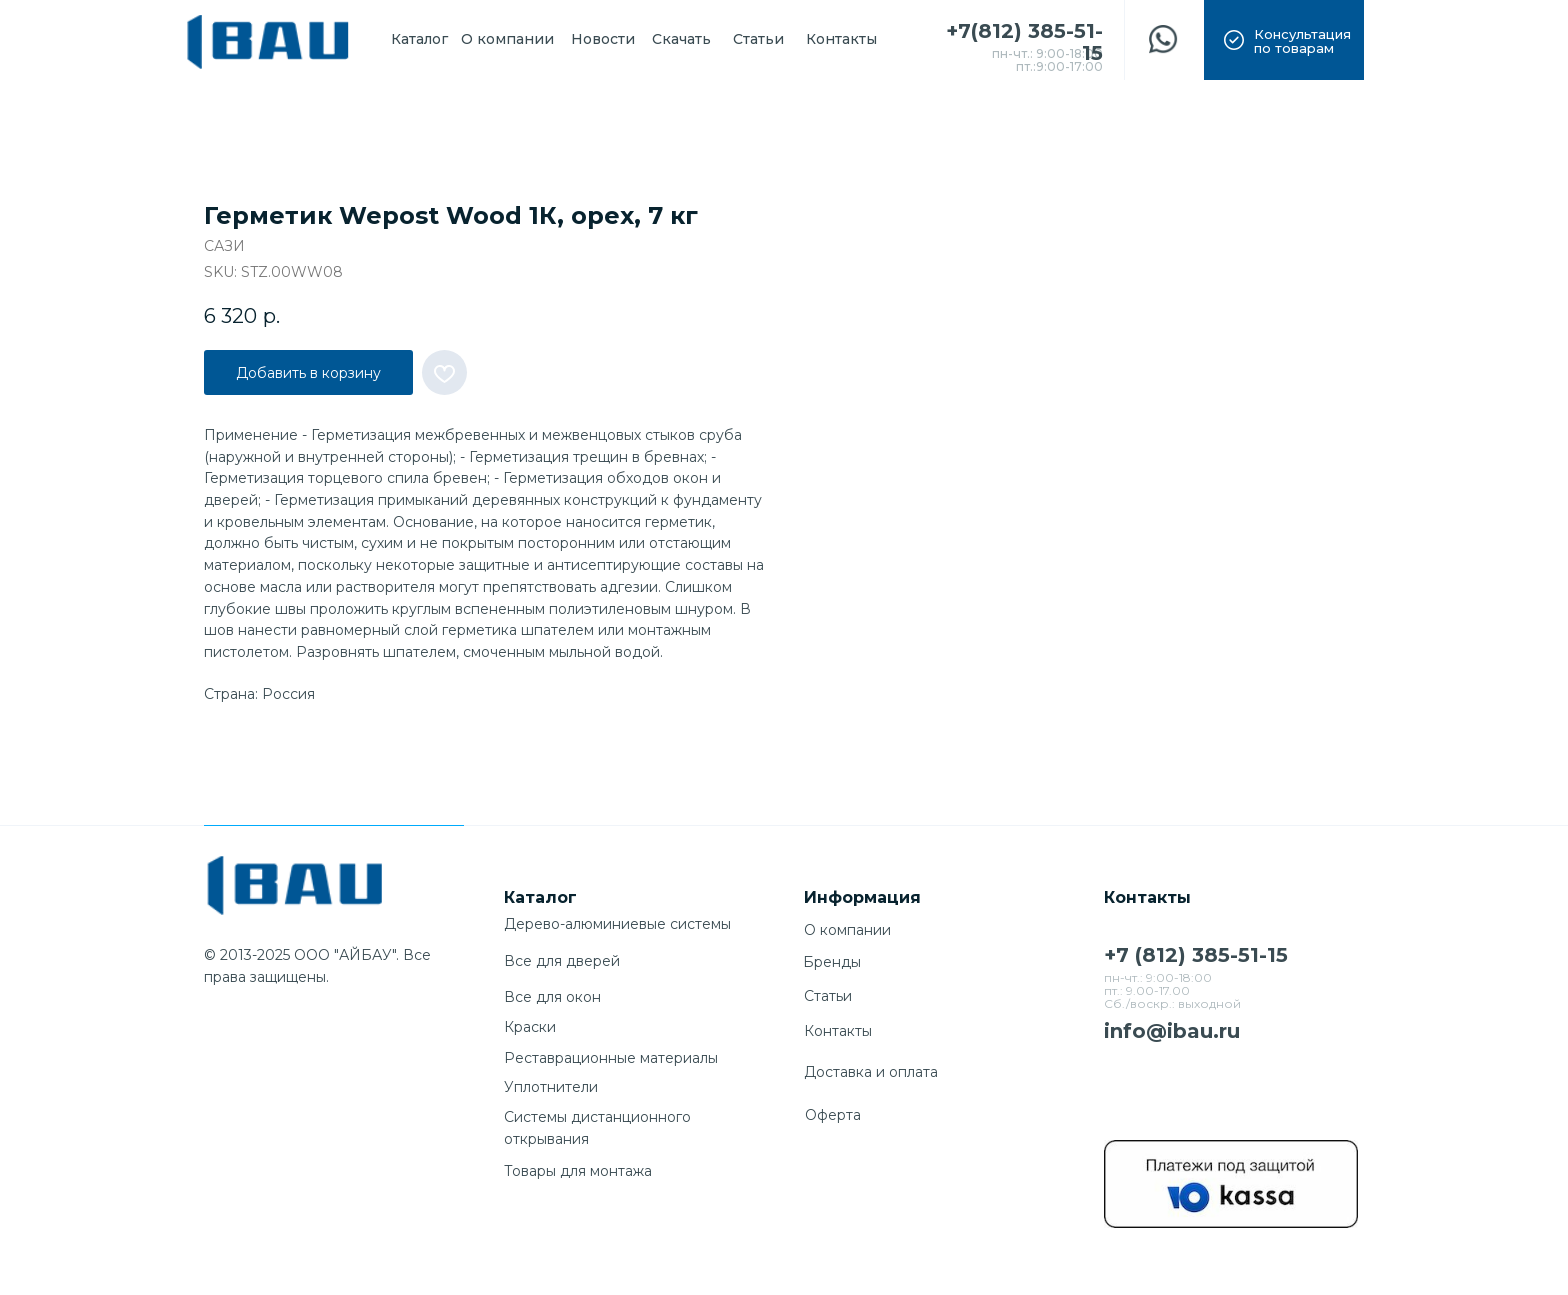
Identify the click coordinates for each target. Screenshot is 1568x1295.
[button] (1284, 40)
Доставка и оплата (871, 1072)
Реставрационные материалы (611, 1058)
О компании (847, 930)
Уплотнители (551, 1087)
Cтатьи (828, 996)
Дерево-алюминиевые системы (617, 924)
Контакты (838, 1031)
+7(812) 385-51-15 (1024, 42)
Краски (530, 1027)
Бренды (832, 962)
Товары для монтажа (578, 1171)
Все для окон (552, 997)
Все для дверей (562, 961)
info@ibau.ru (1172, 1031)
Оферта (833, 1115)
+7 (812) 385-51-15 (1196, 955)
